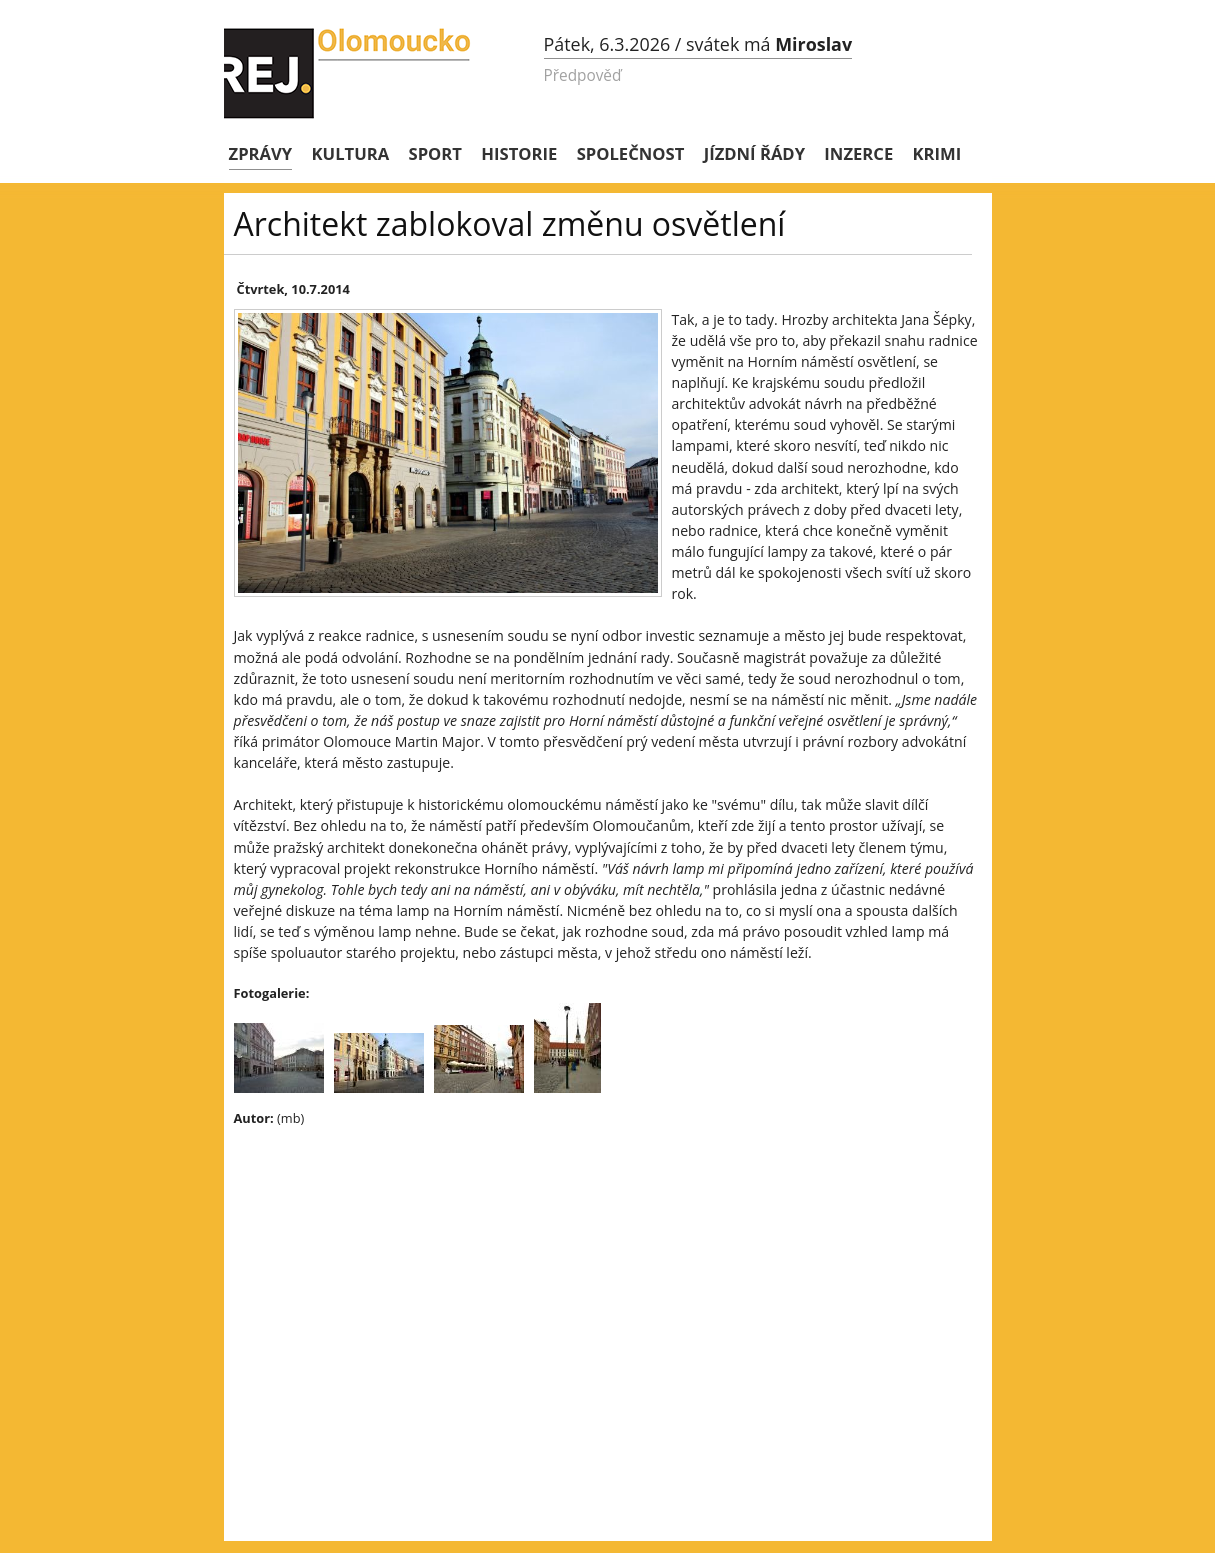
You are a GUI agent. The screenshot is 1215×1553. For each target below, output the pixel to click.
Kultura (351, 153)
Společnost (631, 153)
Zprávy (261, 153)
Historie (519, 153)
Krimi (937, 153)
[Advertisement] (584, 1287)
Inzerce (858, 153)
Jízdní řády (754, 153)
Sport (435, 153)
